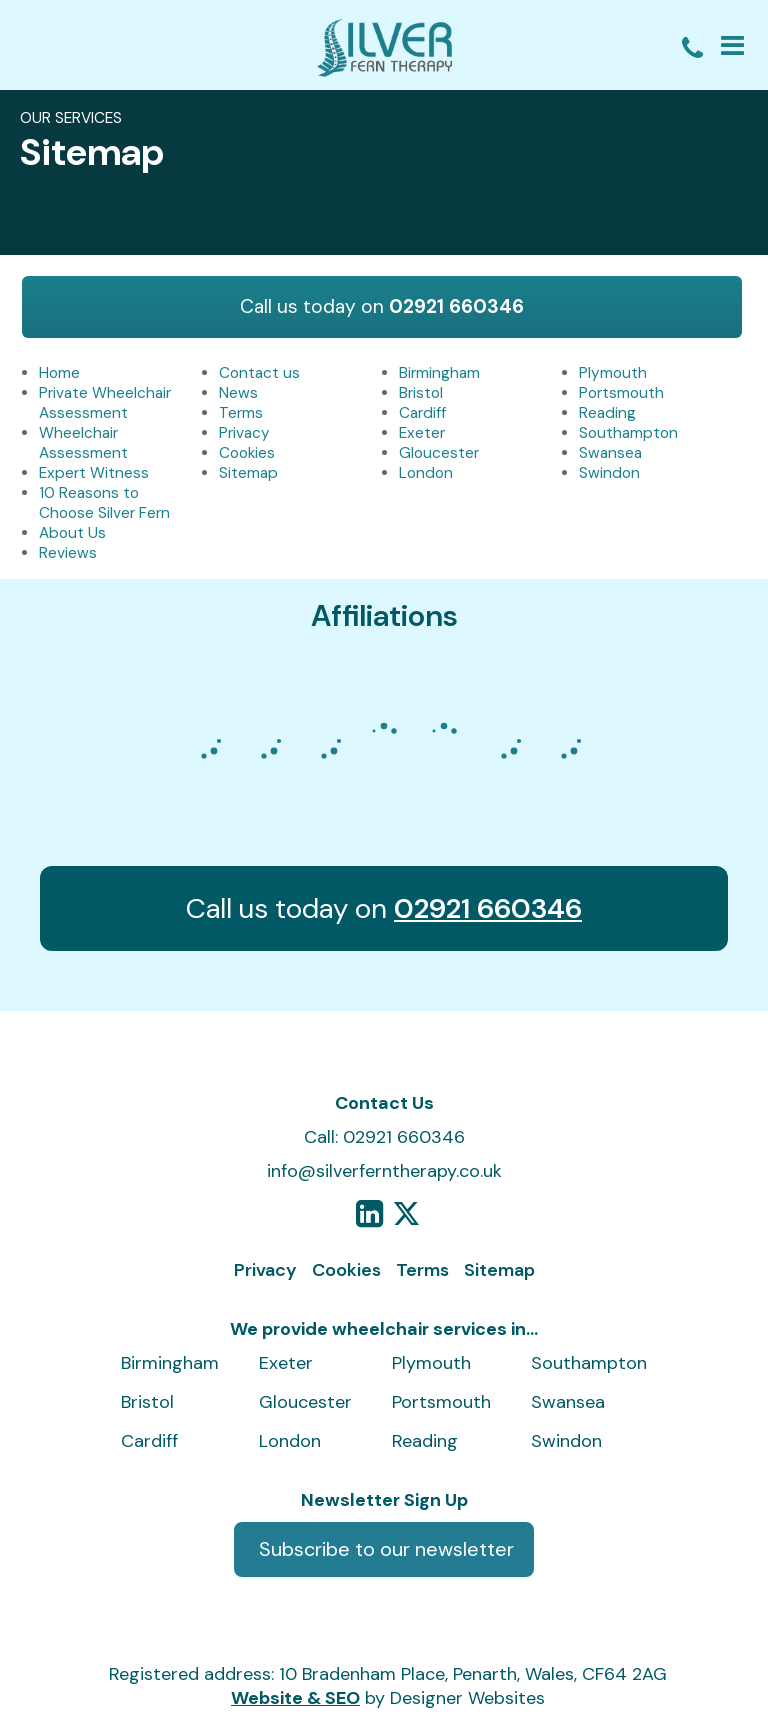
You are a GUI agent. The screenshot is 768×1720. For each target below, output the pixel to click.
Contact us (259, 373)
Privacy (244, 433)
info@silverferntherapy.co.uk (384, 1171)
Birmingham (439, 373)
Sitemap (248, 473)
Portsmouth (621, 393)
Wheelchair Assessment (83, 443)
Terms (241, 413)
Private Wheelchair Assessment (105, 403)
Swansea (610, 453)
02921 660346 (456, 306)
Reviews (68, 553)
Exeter (422, 433)
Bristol (421, 393)
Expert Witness (94, 473)
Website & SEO (295, 1698)
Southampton (628, 433)
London (426, 473)
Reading (607, 413)
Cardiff (422, 413)
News (238, 393)
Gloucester (439, 453)
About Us (72, 533)
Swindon (609, 473)
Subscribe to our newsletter (386, 1549)
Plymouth (613, 373)
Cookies (247, 453)
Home (59, 373)
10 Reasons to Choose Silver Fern (104, 503)
